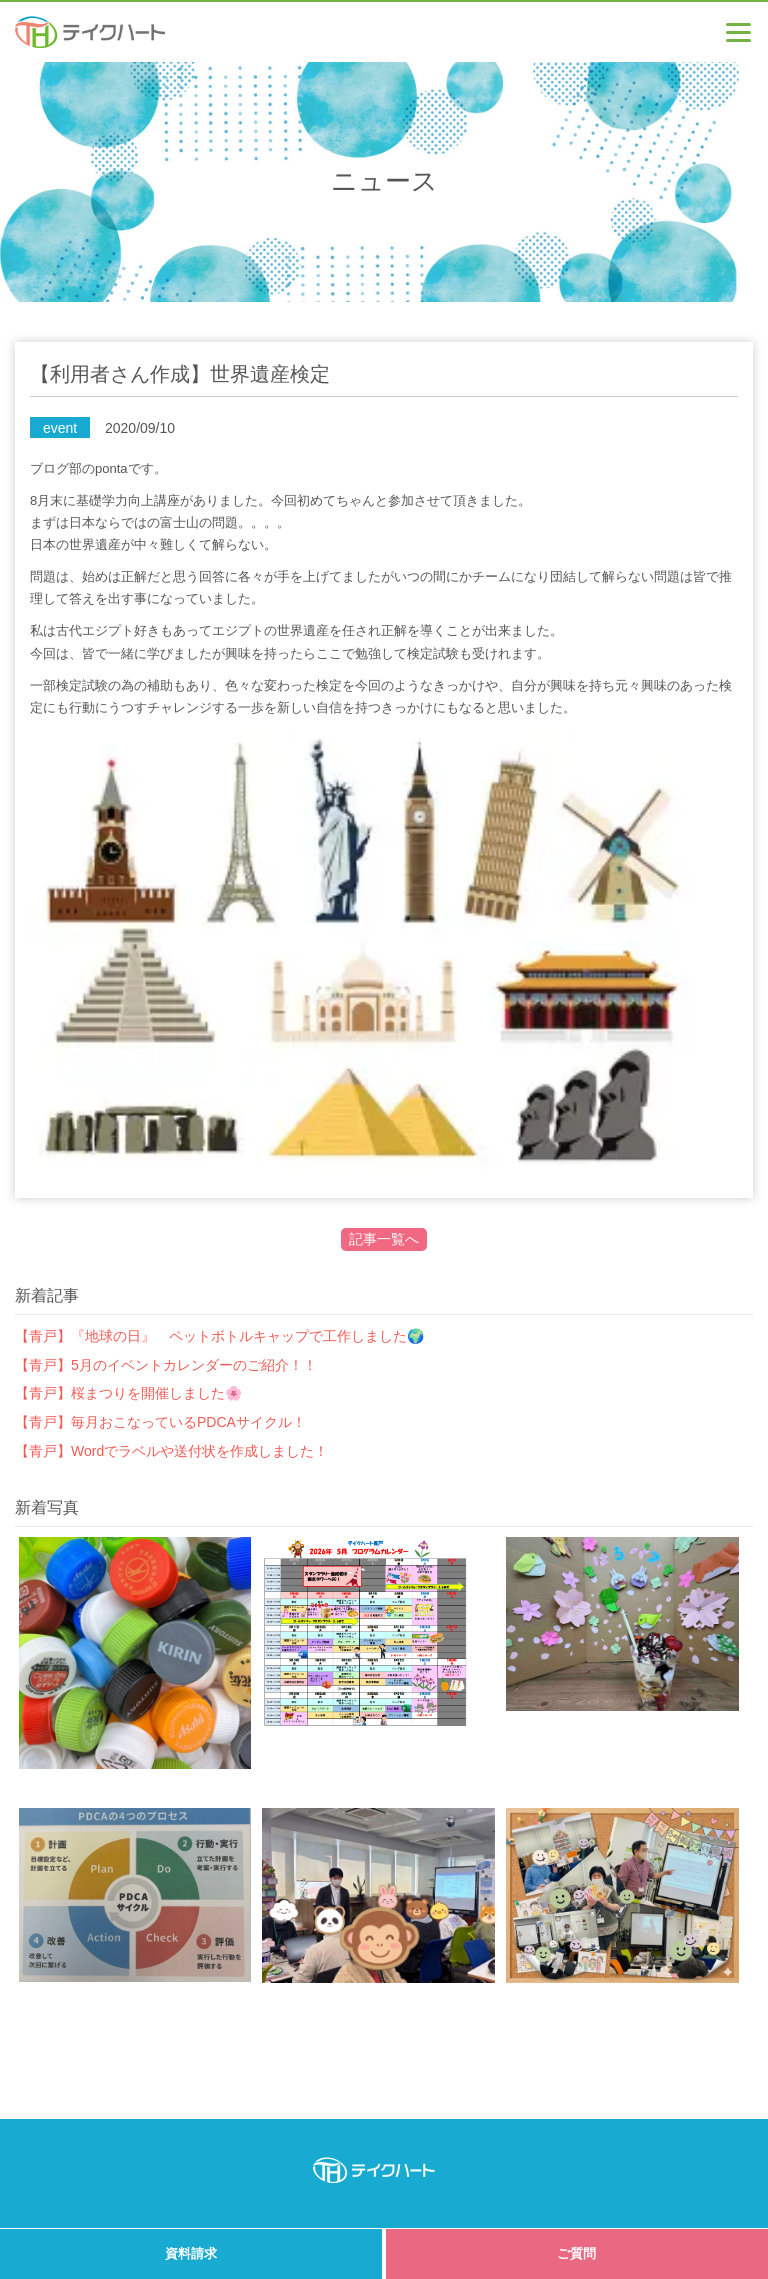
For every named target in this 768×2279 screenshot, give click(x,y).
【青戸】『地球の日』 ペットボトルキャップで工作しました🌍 (219, 1336)
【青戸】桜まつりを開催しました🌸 (128, 1393)
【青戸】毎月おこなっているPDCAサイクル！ (160, 1422)
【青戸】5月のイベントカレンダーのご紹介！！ (166, 1365)
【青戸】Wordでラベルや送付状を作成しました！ (171, 1451)
